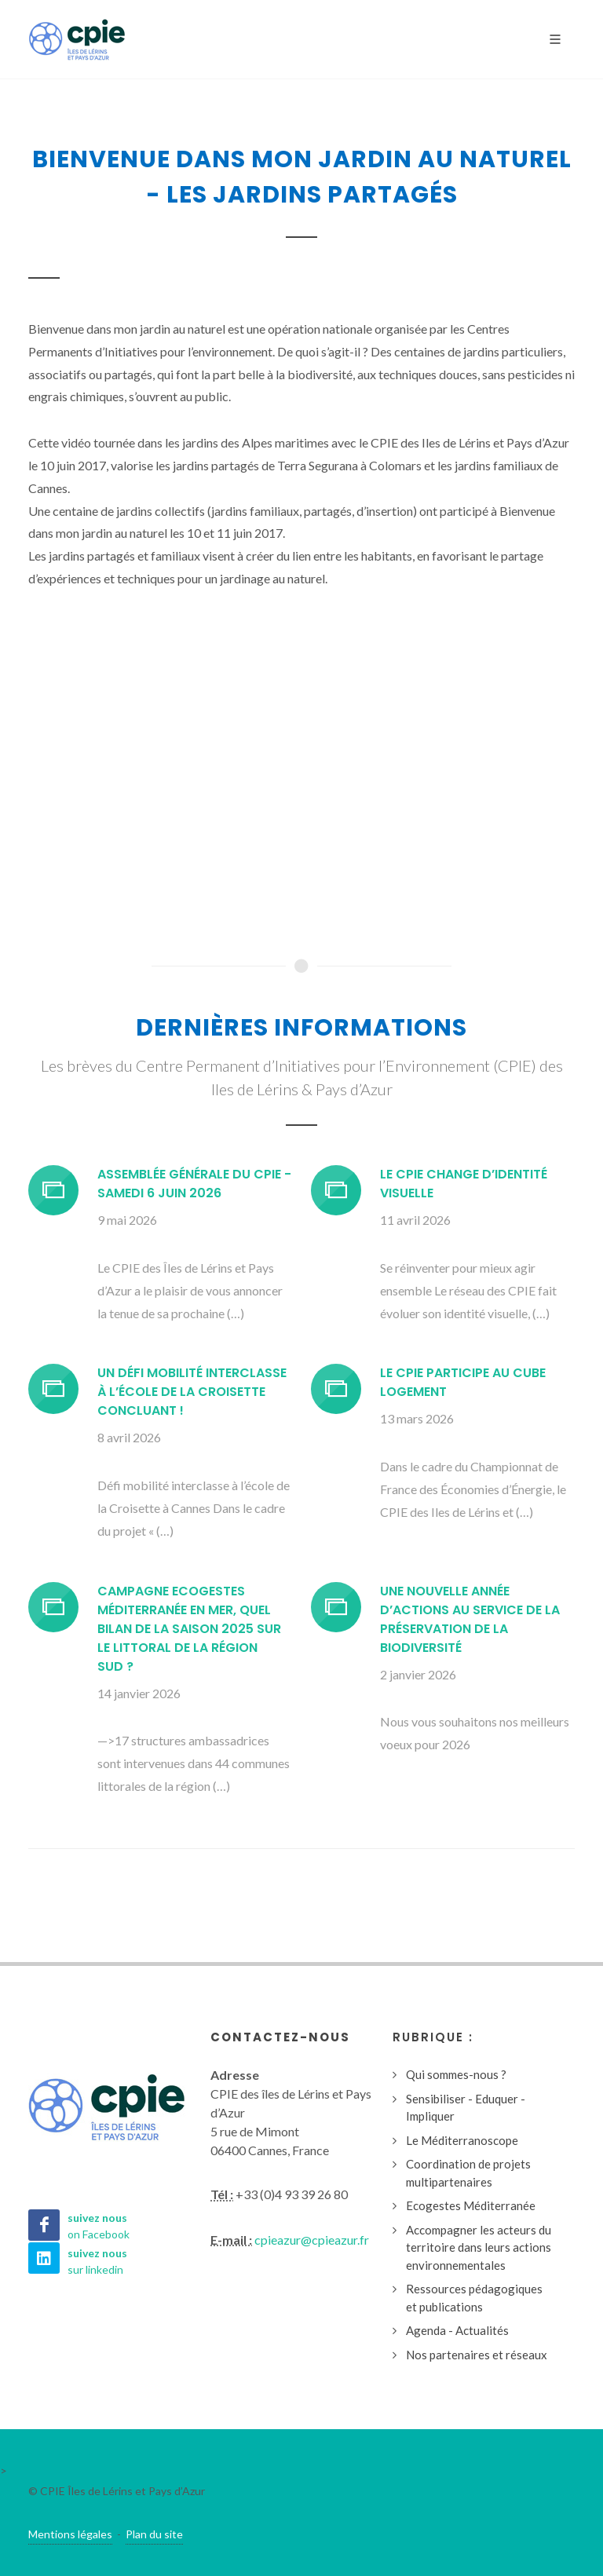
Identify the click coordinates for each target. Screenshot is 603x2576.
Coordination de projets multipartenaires (468, 2173)
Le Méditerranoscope (462, 2140)
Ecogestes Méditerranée (470, 2205)
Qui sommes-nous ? (456, 2074)
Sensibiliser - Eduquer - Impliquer (465, 2108)
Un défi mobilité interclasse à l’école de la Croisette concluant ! (192, 1392)
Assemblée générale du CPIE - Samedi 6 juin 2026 (194, 1183)
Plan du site (154, 2534)
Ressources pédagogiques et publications (474, 2298)
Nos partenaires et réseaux (476, 2355)
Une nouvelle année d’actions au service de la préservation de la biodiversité (470, 1619)
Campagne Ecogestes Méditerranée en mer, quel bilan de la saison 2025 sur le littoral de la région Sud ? (189, 1628)
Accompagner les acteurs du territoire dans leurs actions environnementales (478, 2247)
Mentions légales (70, 2534)
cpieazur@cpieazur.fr (311, 2239)
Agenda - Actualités (457, 2330)
